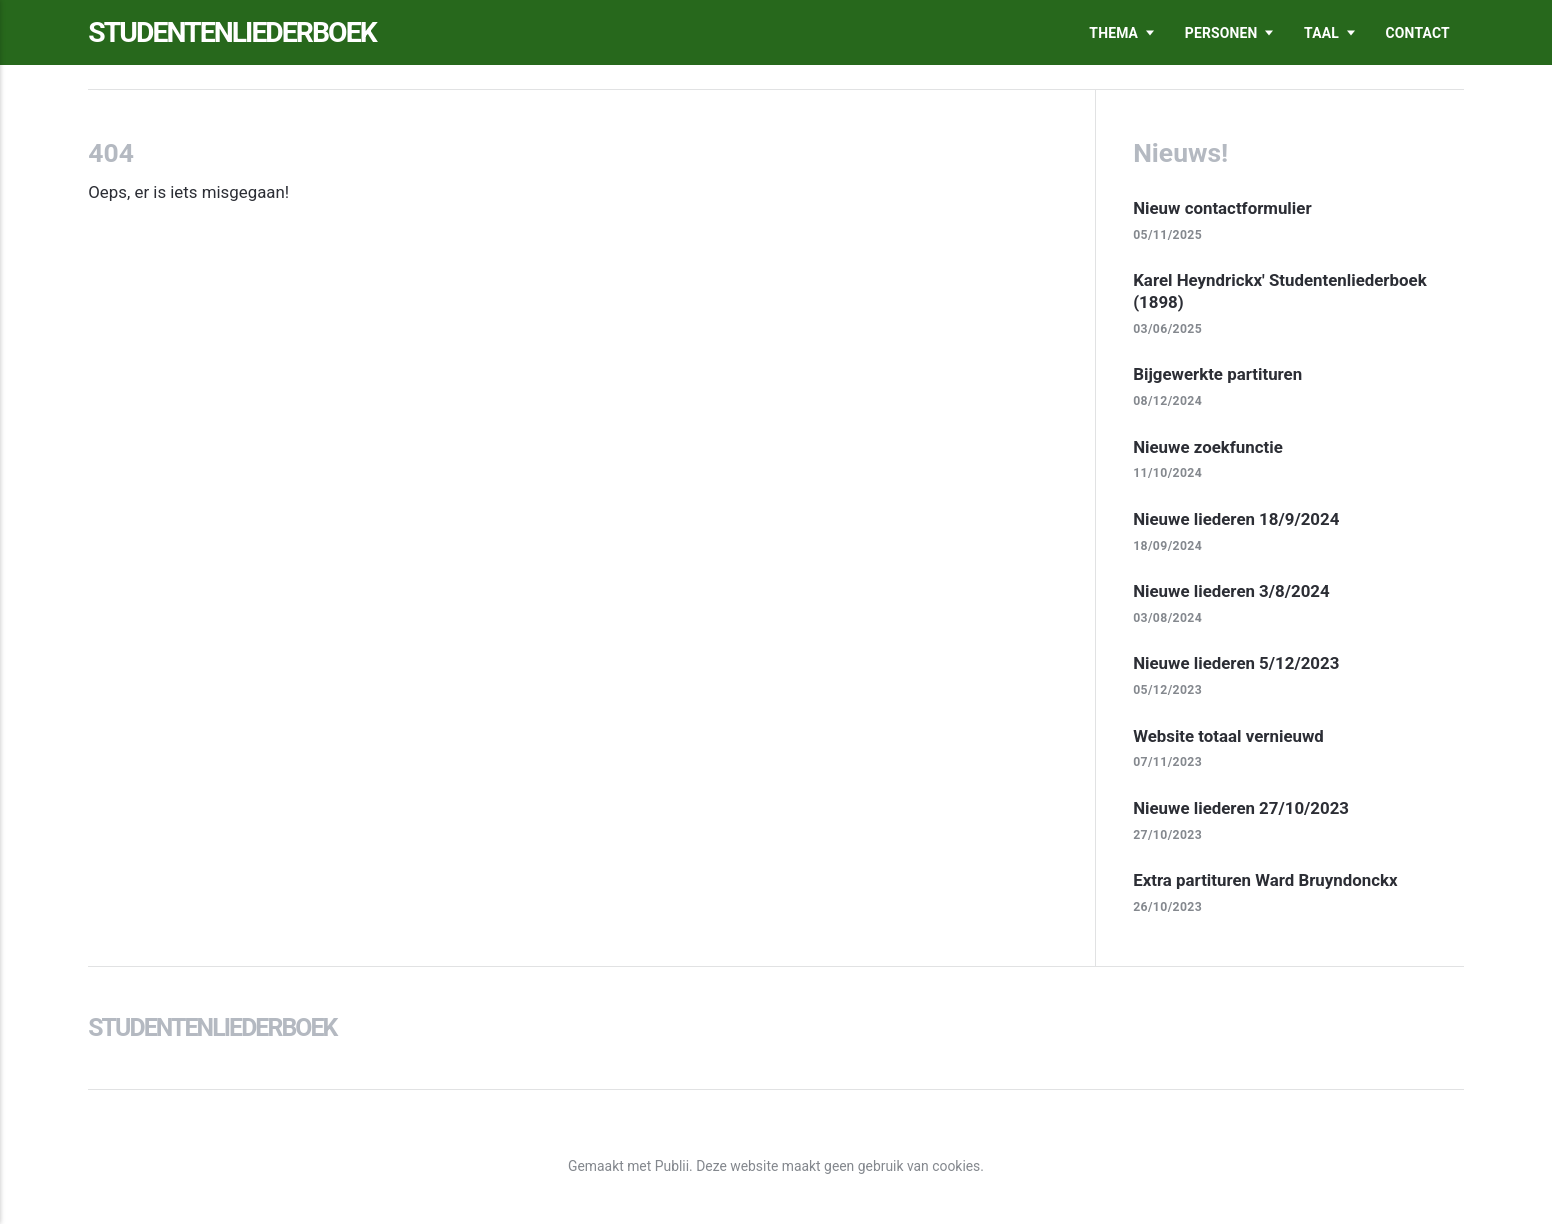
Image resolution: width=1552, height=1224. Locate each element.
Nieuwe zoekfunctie (1208, 447)
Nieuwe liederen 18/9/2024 (1236, 519)
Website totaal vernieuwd (1228, 736)
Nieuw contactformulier (1222, 208)
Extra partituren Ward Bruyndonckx (1265, 880)
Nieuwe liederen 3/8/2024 (1231, 591)
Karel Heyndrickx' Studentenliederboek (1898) (1280, 291)
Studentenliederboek (231, 32)
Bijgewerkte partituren (1217, 374)
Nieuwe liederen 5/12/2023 (1236, 663)
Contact (1418, 33)
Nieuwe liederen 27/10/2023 (1241, 808)
